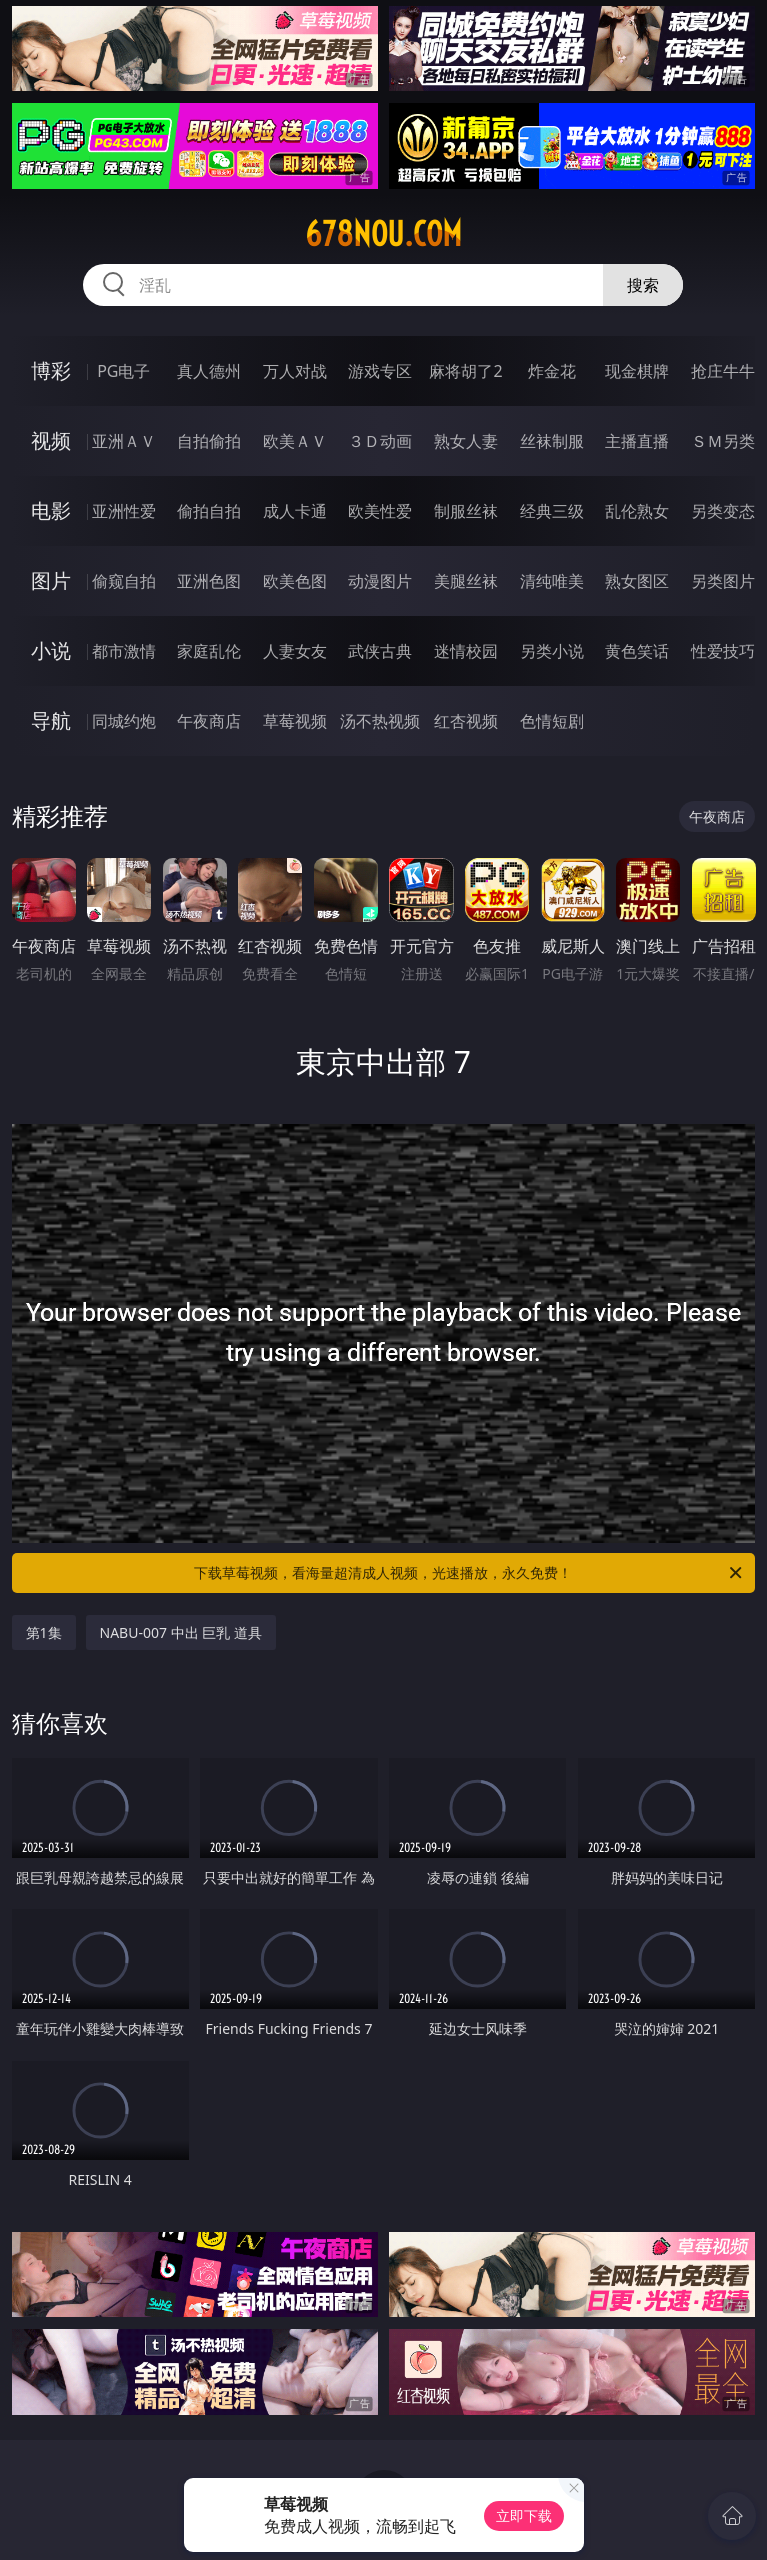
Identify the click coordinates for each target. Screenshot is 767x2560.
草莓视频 (295, 721)
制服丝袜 (466, 511)
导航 (51, 720)
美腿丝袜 (466, 581)
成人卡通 (295, 511)
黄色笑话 (637, 651)
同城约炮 (124, 721)
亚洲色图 (209, 581)
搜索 (643, 285)
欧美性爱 (380, 511)
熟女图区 (637, 581)
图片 (51, 580)
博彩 (51, 370)
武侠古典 (380, 651)
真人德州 (209, 371)
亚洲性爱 (124, 511)
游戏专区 (380, 371)
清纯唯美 (552, 581)
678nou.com (383, 234)
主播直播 (637, 441)
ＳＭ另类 (723, 441)
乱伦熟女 (637, 511)
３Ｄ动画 (380, 441)
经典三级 (552, 511)
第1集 (44, 1632)
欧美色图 (295, 581)
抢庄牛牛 (723, 371)
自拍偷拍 (209, 441)
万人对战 (295, 371)
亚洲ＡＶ (124, 441)
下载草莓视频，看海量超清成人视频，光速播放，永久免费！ (469, 1573)
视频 (51, 440)
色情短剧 (552, 721)
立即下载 (524, 2515)
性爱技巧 (723, 651)
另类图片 (723, 581)
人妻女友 (295, 651)
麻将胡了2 (465, 371)
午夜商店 (209, 721)
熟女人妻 (466, 441)
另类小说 (552, 651)
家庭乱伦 (209, 651)
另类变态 (723, 511)
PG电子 (123, 371)
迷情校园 (466, 651)
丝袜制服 (552, 441)
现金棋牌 (637, 371)
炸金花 (552, 371)
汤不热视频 (380, 721)
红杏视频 (466, 721)
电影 (51, 510)
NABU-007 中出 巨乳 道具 (181, 1632)
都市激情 (124, 651)
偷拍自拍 (209, 511)
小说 (51, 650)
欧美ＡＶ (295, 441)
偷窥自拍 (124, 581)
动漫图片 (380, 581)
